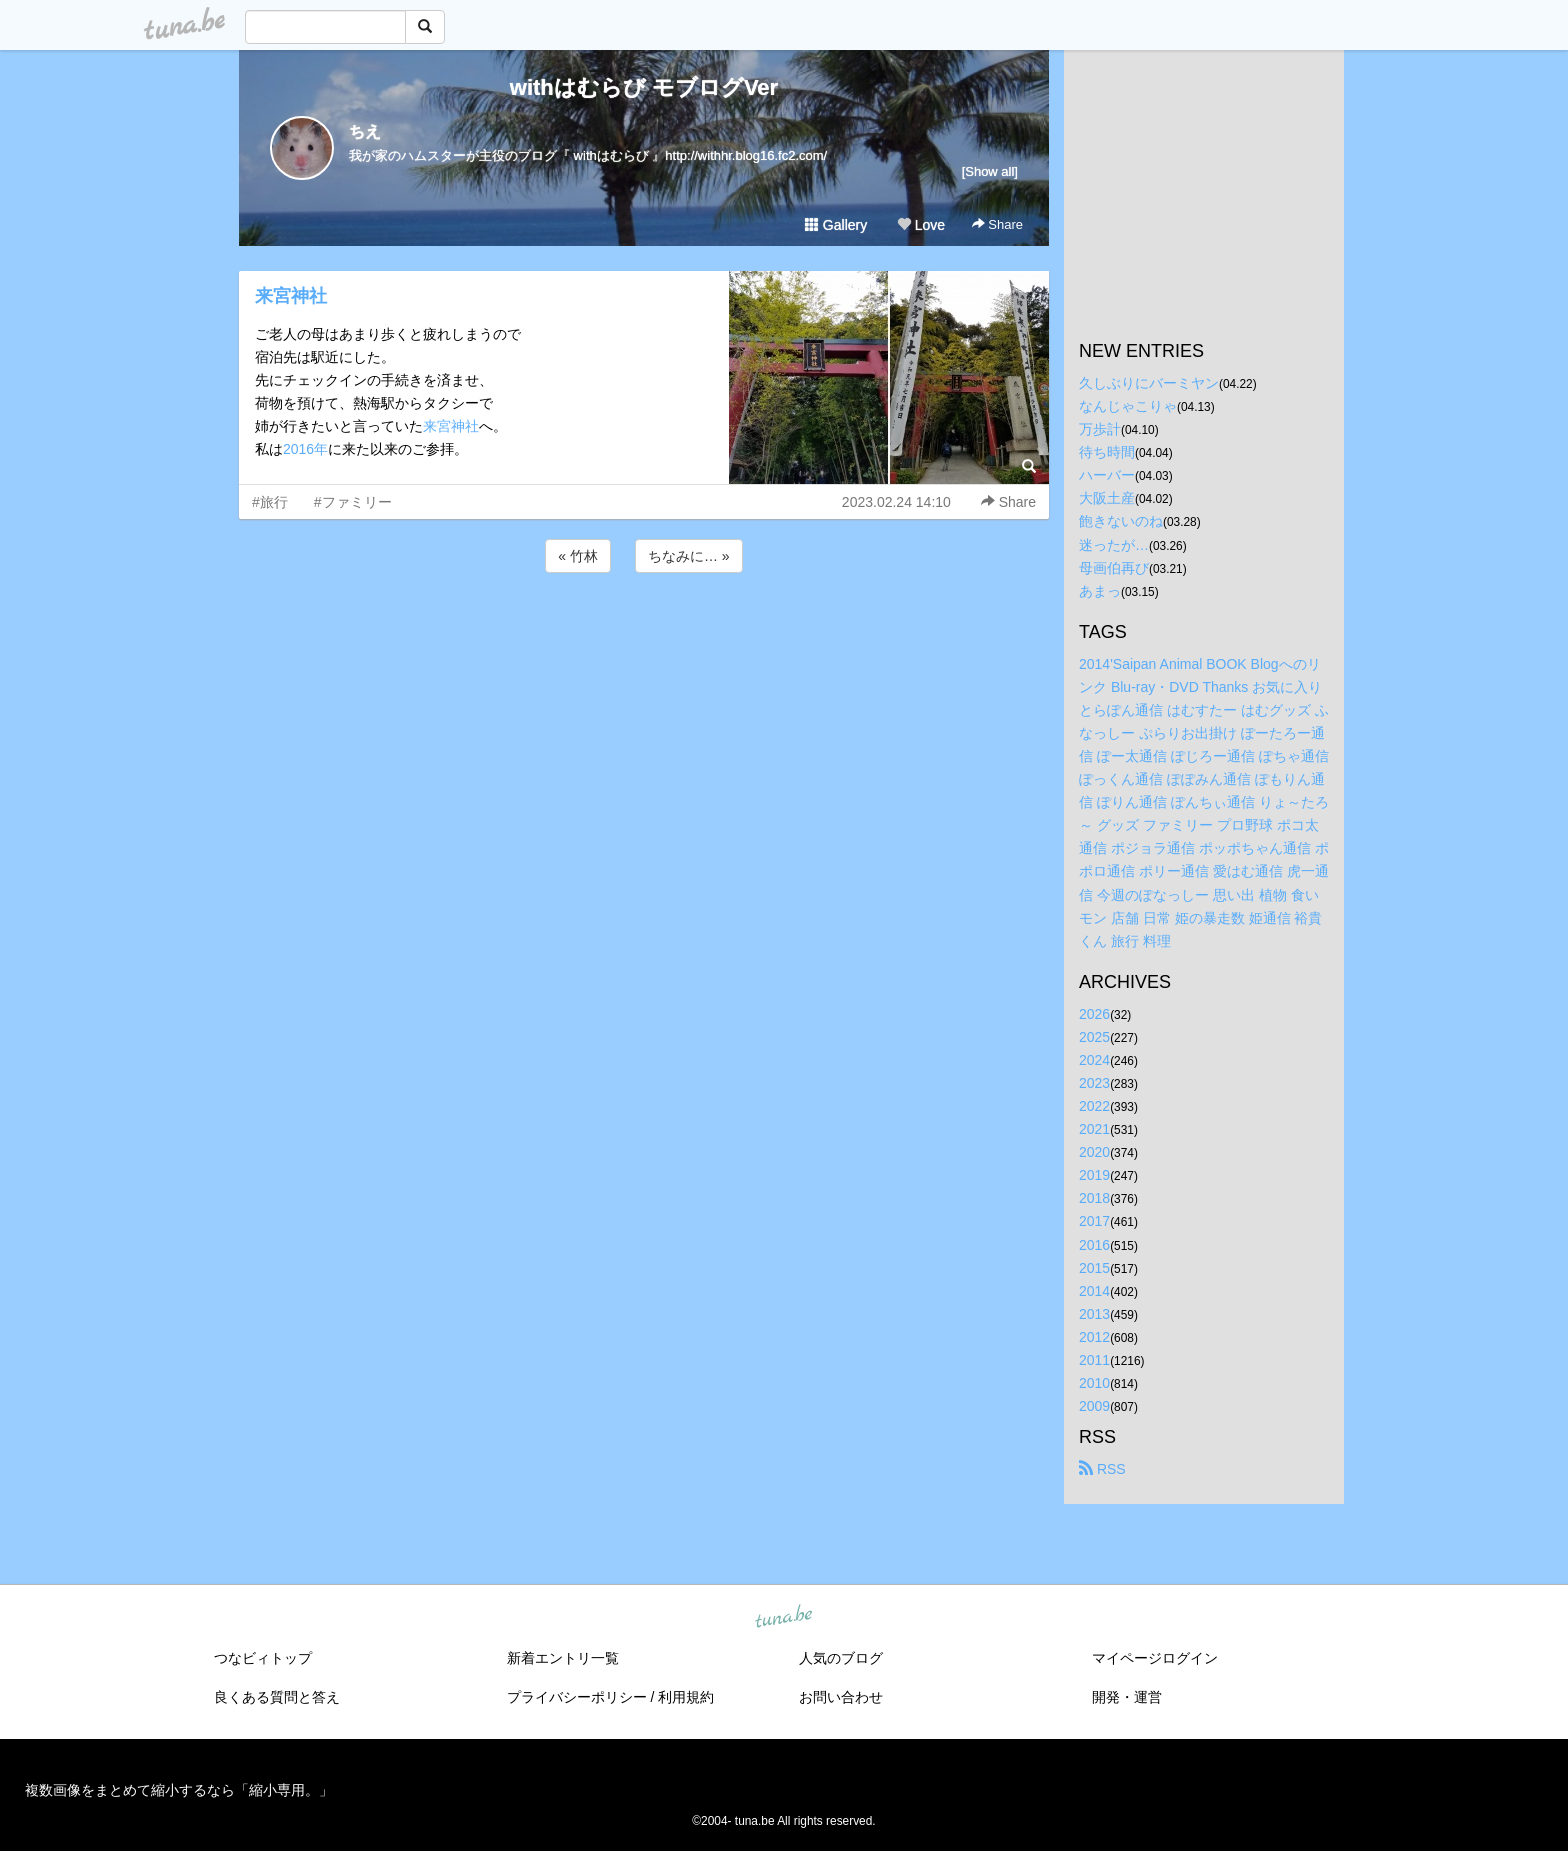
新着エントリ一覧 (563, 1658)
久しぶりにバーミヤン (1149, 383)
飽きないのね (1121, 521)
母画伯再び (1114, 568)
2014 (1094, 1291)
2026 (1094, 1014)
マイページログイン (1155, 1658)
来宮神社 (291, 296)
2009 (1094, 1406)
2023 (1094, 1083)
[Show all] (990, 171)
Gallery (836, 225)
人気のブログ (841, 1658)
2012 (1094, 1337)
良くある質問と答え (277, 1697)
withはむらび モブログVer (644, 87)
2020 (1094, 1152)
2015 (1094, 1268)
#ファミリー (353, 502)
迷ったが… (1114, 545)
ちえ (365, 131)
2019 (1094, 1175)
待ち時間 (1107, 452)
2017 (1094, 1221)
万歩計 (1100, 429)
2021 (1094, 1129)
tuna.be (783, 1618)
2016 (1094, 1245)
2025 (1094, 1037)
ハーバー (1107, 475)
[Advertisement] (644, 631)
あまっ (1100, 591)
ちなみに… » (689, 556)
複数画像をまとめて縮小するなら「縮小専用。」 (179, 1790)
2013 (1094, 1314)
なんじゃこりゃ (1128, 406)
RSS (1102, 1469)
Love (921, 225)
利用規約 (686, 1697)
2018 (1094, 1198)
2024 (1094, 1060)
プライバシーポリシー (577, 1697)
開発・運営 (1127, 1697)
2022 (1094, 1106)
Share (997, 224)
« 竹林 (578, 556)
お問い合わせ (841, 1697)
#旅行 (270, 502)
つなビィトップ (263, 1658)
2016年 (305, 449)
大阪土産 (1107, 498)
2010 (1094, 1383)
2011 (1094, 1360)
